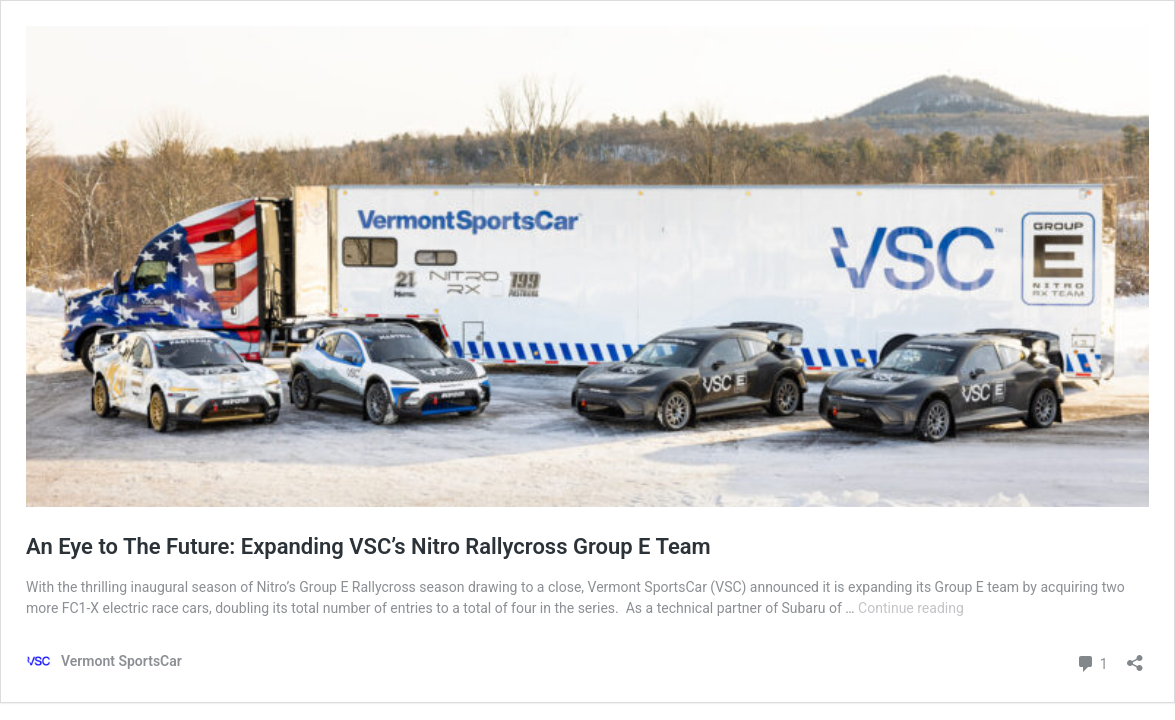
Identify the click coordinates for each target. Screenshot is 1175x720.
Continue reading (911, 608)
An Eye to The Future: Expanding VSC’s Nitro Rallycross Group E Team (368, 546)
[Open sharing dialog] (1135, 656)
